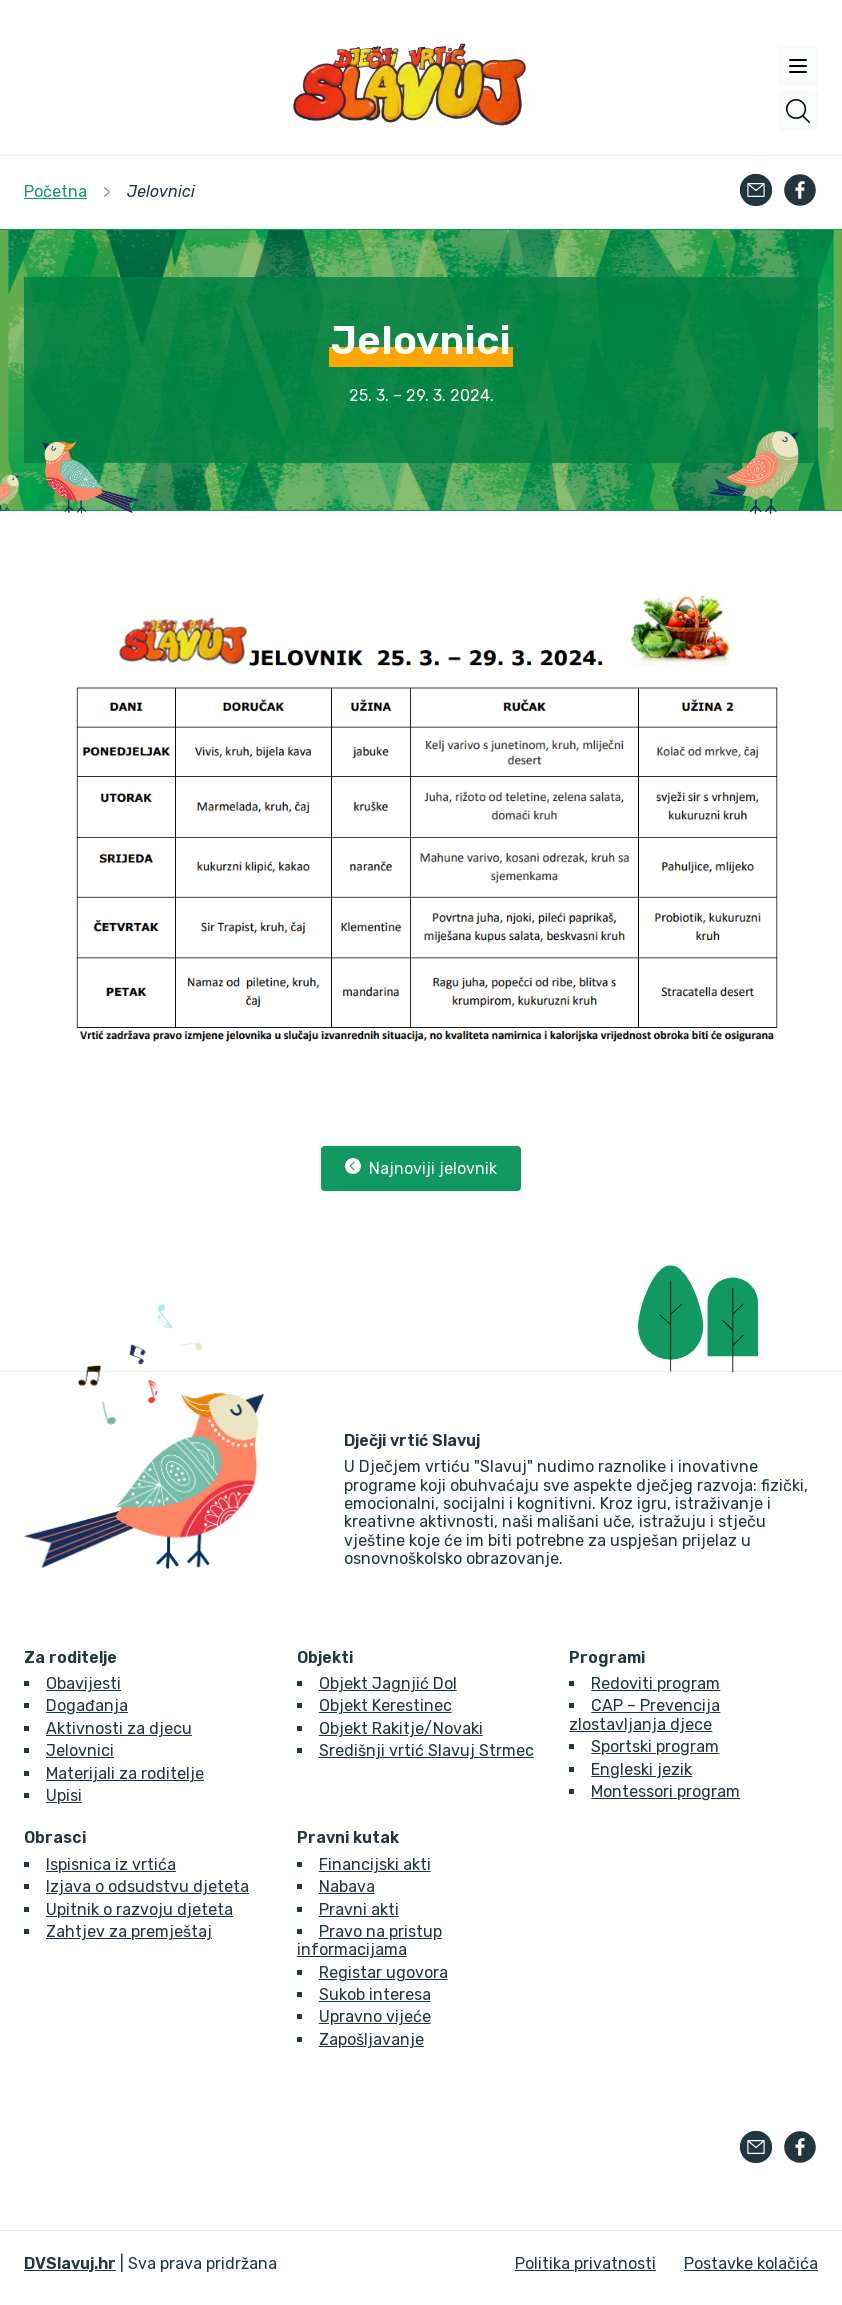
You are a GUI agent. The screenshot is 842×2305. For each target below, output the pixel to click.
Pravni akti (359, 1909)
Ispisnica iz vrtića (111, 1864)
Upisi (64, 1795)
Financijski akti (375, 1864)
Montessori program (665, 1791)
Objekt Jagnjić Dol (388, 1683)
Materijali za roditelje (125, 1773)
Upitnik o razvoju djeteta (139, 1909)
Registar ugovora (383, 1972)
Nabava (347, 1886)
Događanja (87, 1705)
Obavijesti (83, 1683)
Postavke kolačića (751, 2263)
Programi (607, 1658)
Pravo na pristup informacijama (369, 1940)
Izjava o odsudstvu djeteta (147, 1886)
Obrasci (55, 1838)
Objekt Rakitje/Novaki (401, 1728)
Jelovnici (80, 1750)
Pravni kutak (348, 1838)
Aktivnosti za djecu (119, 1728)
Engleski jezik (641, 1769)
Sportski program (655, 1746)
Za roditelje (70, 1658)
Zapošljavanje (371, 2039)
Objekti (325, 1658)
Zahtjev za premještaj (129, 1931)
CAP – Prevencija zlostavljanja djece (644, 1714)
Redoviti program (655, 1683)
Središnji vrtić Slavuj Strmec (426, 1750)
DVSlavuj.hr (70, 2263)
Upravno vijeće (375, 2016)
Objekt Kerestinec (385, 1705)
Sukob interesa (375, 1994)
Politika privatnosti (585, 2263)
